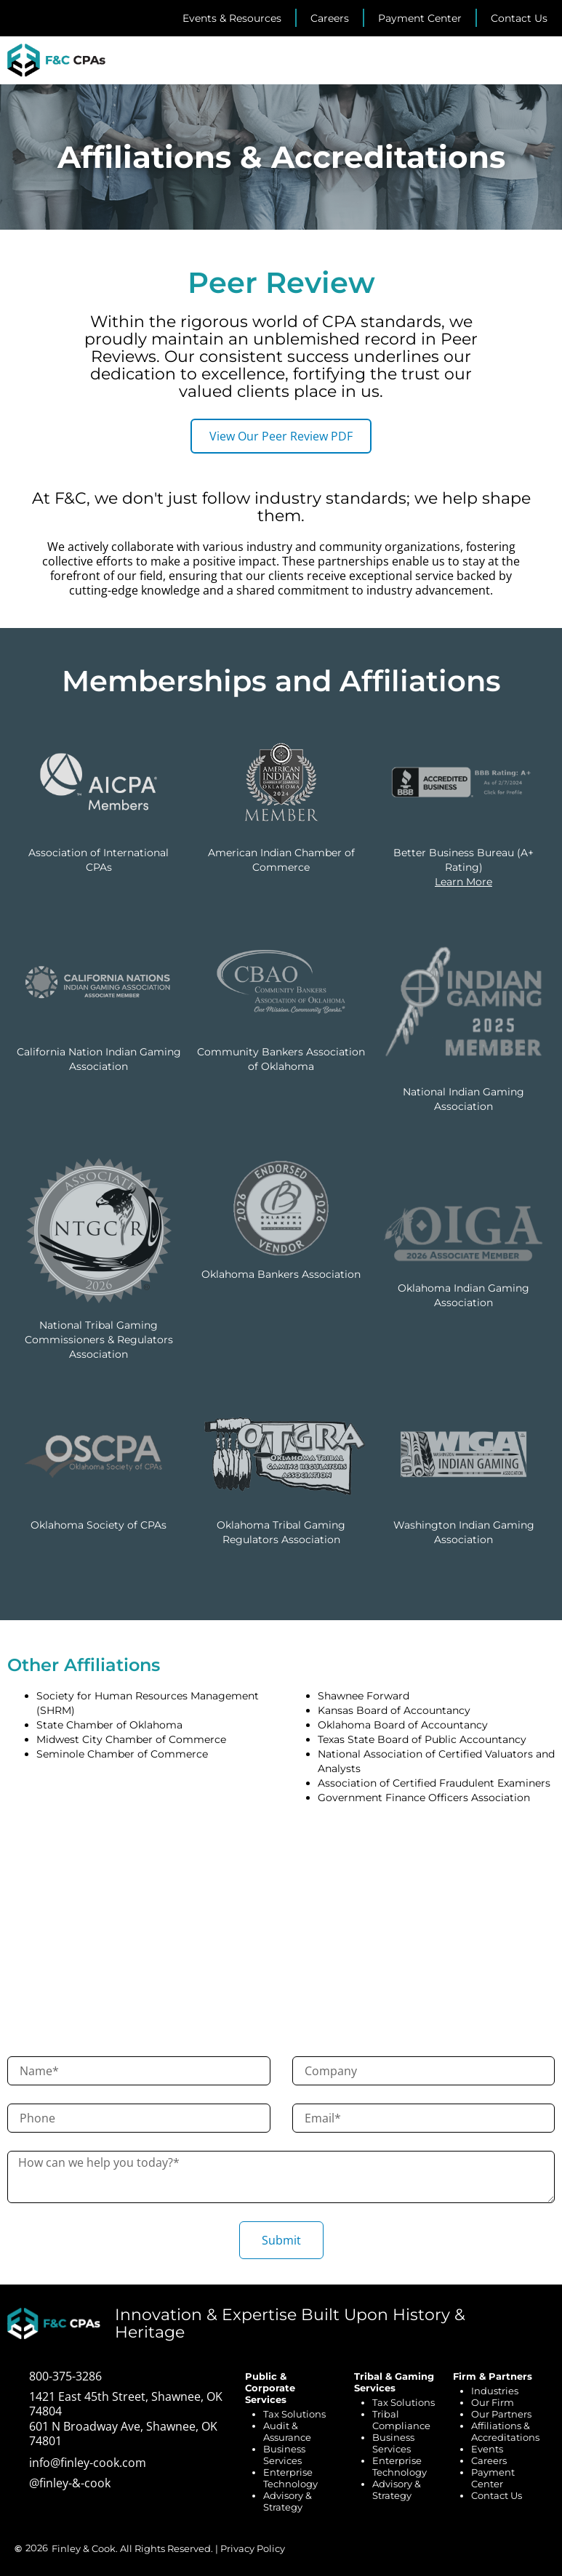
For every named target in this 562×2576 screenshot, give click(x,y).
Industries (494, 2390)
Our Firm (492, 2402)
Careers (489, 2460)
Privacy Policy (252, 2548)
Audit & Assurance (287, 2431)
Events (487, 2449)
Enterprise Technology (290, 2478)
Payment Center (493, 2478)
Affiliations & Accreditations (505, 2431)
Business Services (284, 2454)
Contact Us (496, 2495)
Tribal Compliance (401, 2419)
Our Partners (501, 2414)
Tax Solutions (294, 2414)
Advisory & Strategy (287, 2501)
